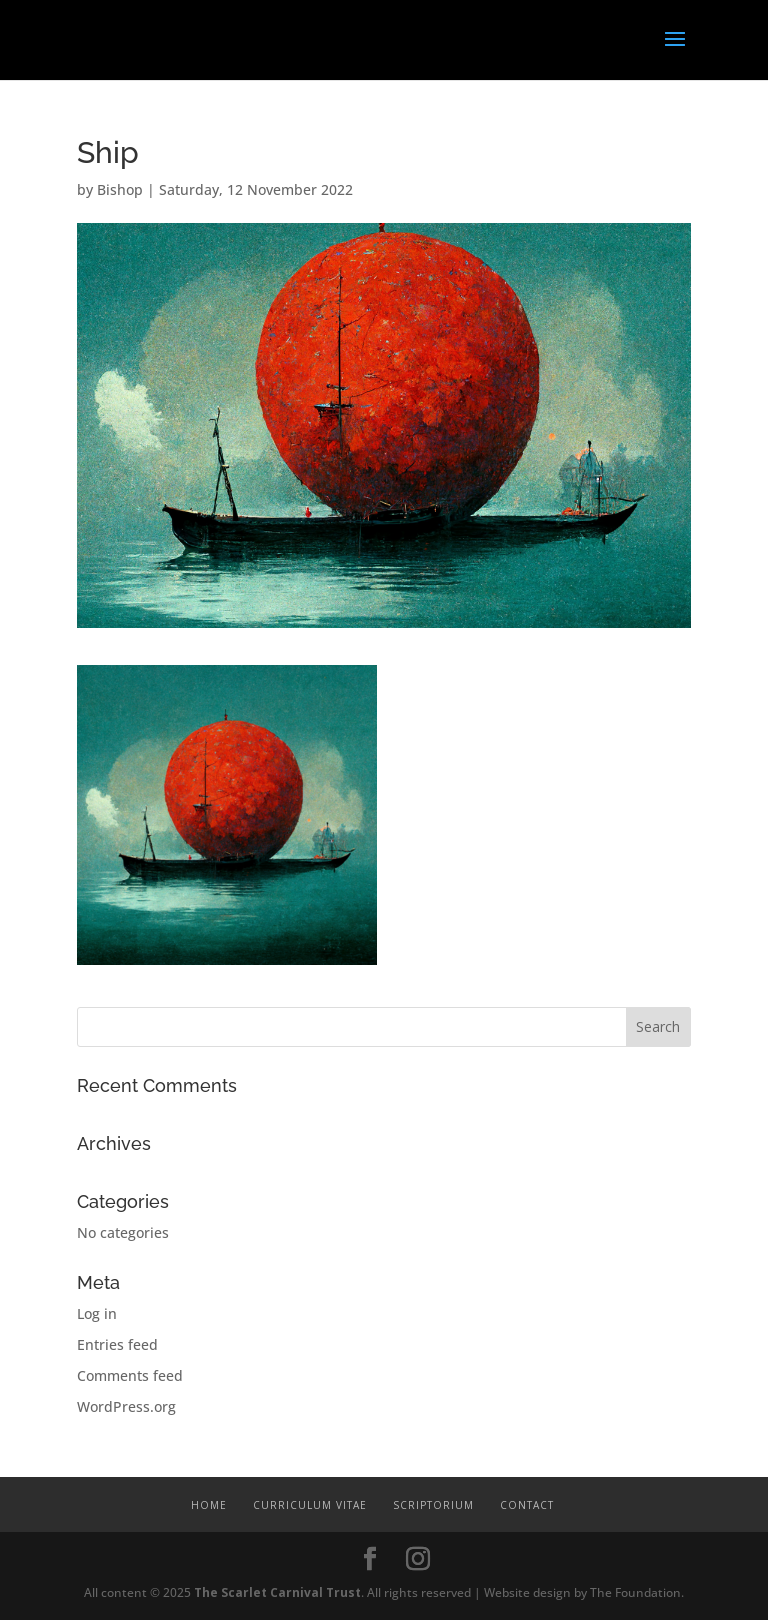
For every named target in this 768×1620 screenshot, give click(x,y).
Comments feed (130, 1375)
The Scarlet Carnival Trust (277, 1592)
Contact (527, 1505)
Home (209, 1505)
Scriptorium (433, 1505)
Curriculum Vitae (310, 1505)
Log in (97, 1313)
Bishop (120, 189)
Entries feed (117, 1344)
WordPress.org (126, 1406)
